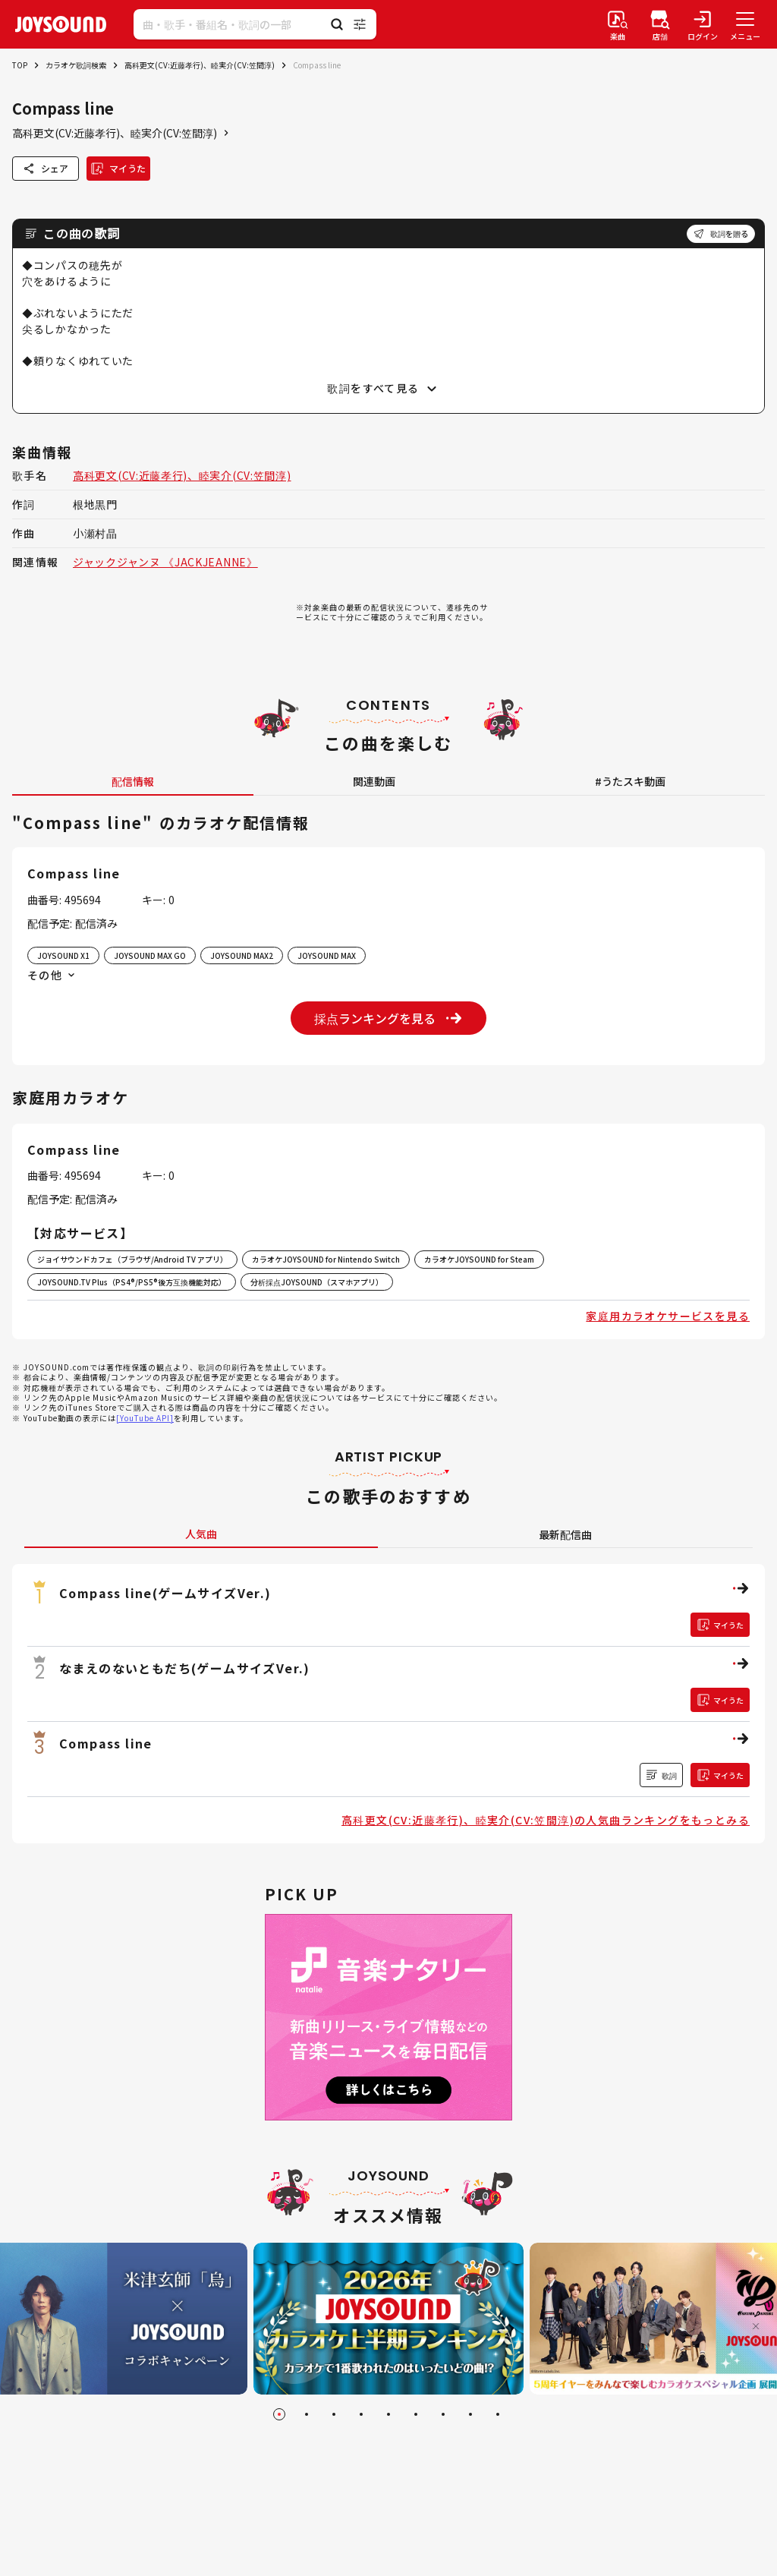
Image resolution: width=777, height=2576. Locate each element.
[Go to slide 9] (497, 2414)
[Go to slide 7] (443, 2414)
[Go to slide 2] (306, 2414)
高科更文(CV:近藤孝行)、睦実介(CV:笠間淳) (199, 65)
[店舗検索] (660, 24)
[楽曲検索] (617, 24)
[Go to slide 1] (279, 2414)
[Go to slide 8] (470, 2414)
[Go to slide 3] (333, 2414)
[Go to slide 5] (388, 2414)
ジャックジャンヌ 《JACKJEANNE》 (165, 561)
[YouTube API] (145, 1418)
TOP (19, 65)
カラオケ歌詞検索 (76, 65)
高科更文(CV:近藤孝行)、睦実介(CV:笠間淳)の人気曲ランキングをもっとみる (545, 1819)
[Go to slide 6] (415, 2414)
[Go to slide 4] (361, 2414)
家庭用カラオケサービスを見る (668, 1315)
